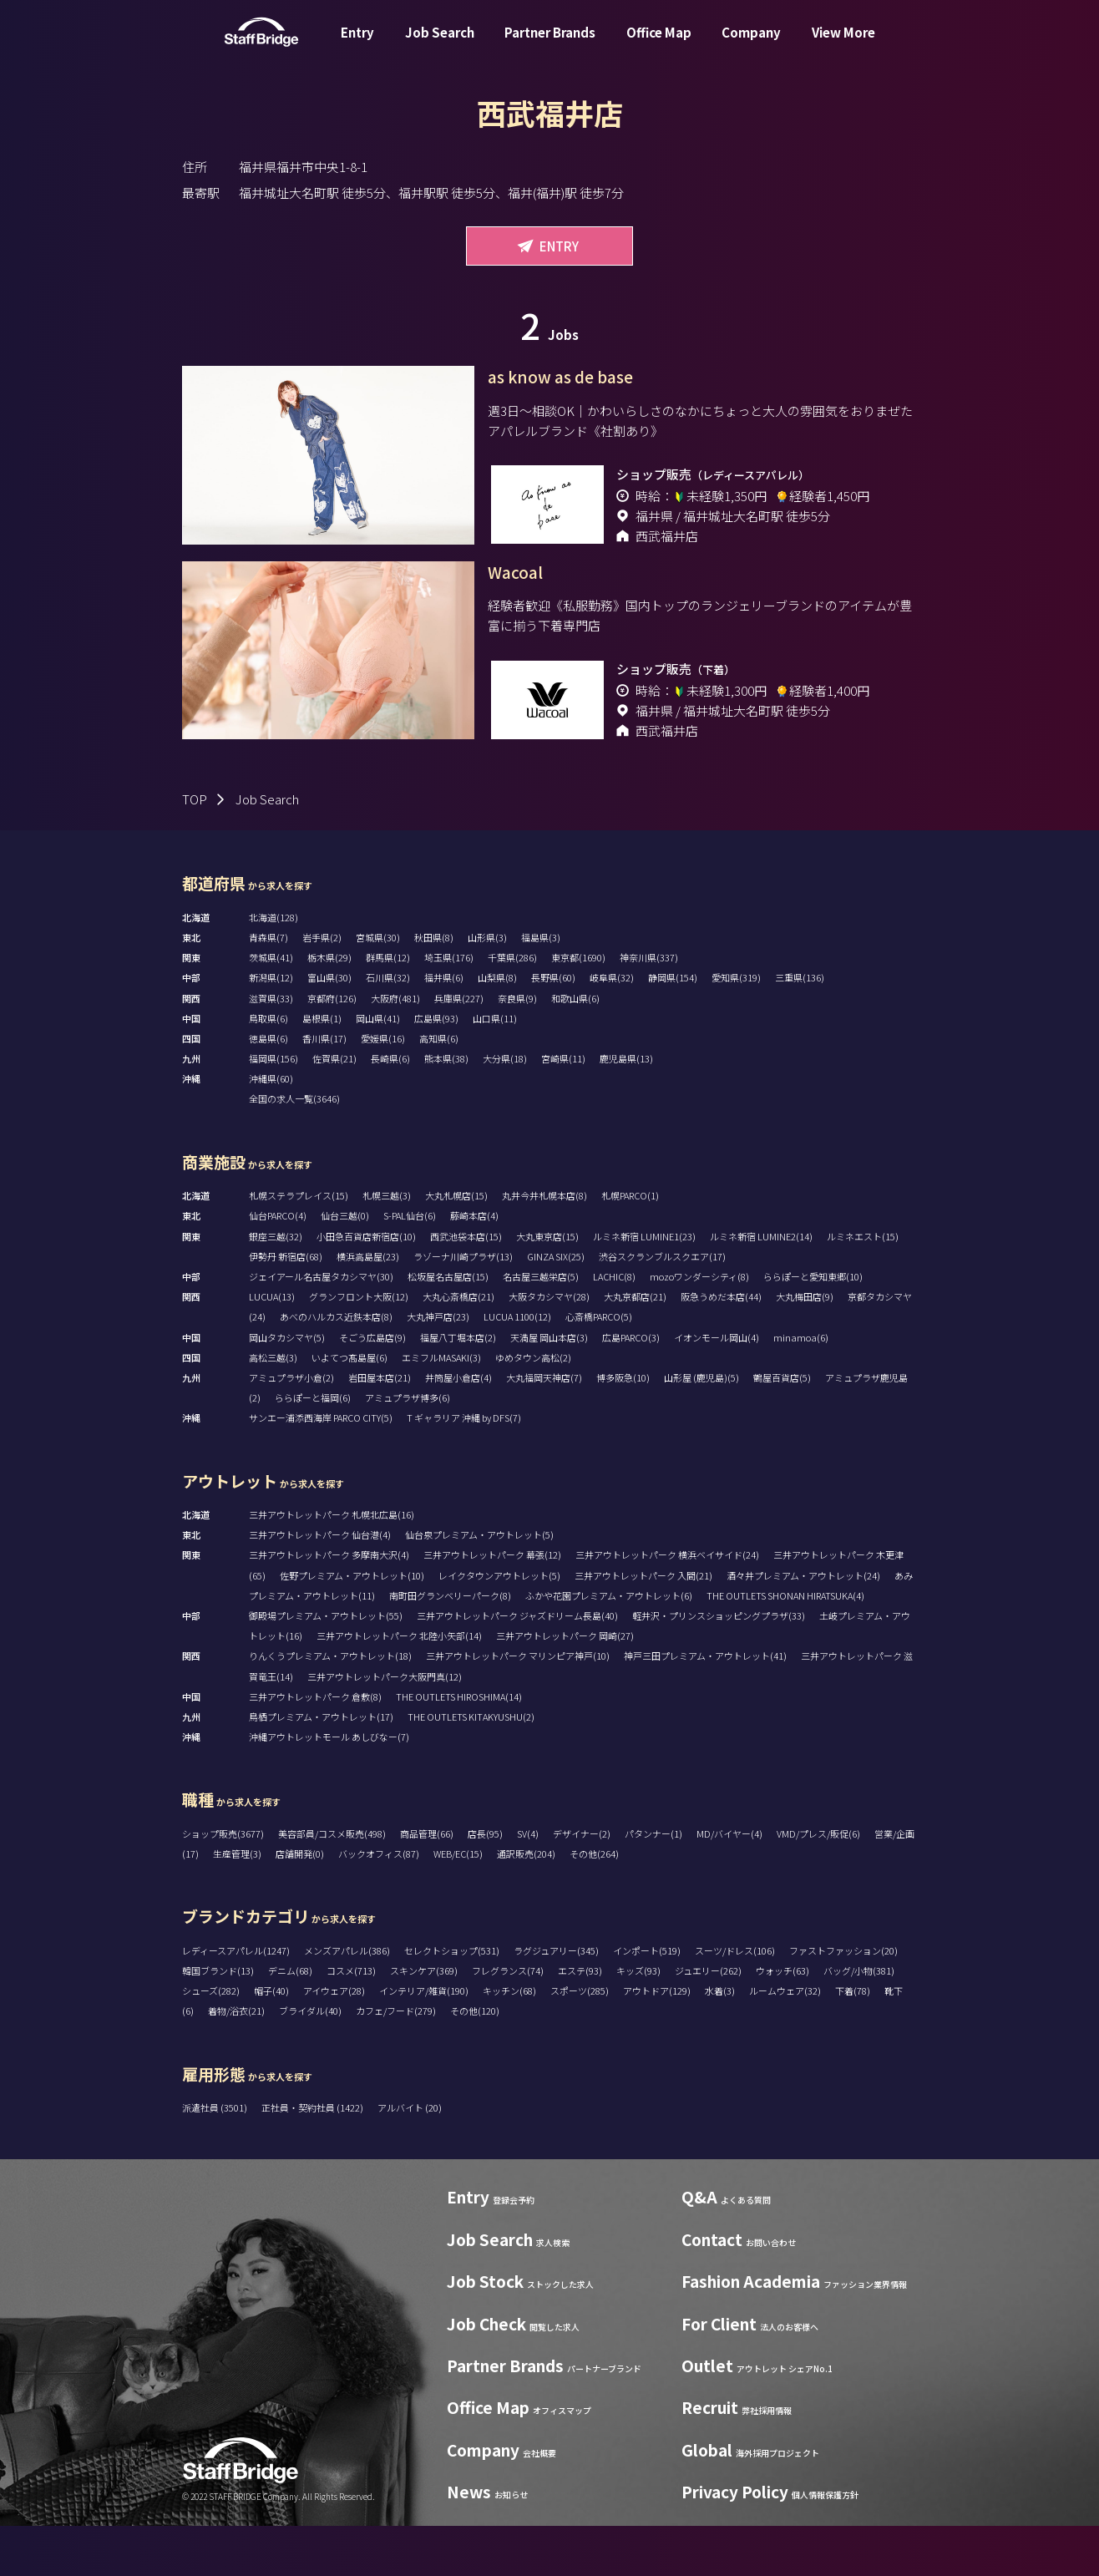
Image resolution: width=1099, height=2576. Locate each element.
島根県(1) (322, 1068)
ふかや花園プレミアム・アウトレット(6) (608, 1645)
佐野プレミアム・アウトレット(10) (352, 1625)
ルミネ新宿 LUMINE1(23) (644, 1286)
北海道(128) (273, 967)
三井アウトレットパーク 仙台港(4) (320, 1584)
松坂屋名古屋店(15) (448, 1326)
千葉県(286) (512, 1007)
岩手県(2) (322, 987)
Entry (357, 44)
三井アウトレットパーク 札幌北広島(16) (331, 1564)
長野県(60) (553, 1027)
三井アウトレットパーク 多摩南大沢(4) (329, 1604)
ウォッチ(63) (782, 2020)
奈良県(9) (517, 1048)
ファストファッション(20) (843, 2000)
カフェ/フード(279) (396, 2060)
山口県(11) (495, 1068)
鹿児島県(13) (626, 1108)
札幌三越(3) (386, 1245)
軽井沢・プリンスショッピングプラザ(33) (718, 1665)
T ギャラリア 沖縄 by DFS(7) (464, 1467)
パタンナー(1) (653, 1883)
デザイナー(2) (581, 1883)
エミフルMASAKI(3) (441, 1407)
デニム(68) (290, 2020)
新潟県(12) (271, 1027)
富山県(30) (329, 1027)
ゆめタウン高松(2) (533, 1407)
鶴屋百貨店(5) (782, 1427)
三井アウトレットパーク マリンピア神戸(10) (518, 1705)
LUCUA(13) (272, 1346)
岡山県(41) (378, 1068)
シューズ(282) (211, 2040)
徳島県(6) (268, 1088)
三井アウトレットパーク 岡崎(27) (565, 1685)
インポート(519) (647, 2000)
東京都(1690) (578, 1007)
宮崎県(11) (563, 1108)
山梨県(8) (497, 1027)
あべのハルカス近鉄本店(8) (336, 1366)
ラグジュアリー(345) (556, 2000)
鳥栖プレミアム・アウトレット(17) (321, 1766)
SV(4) (528, 1883)
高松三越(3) (273, 1407)
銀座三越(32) (275, 1286)
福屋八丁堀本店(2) (458, 1387)
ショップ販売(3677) (223, 1883)
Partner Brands (549, 44)
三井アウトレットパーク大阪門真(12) (384, 1726)
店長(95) (485, 1883)
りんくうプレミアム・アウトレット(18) (330, 1705)
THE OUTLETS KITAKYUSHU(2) (471, 1766)
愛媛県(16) (383, 1088)
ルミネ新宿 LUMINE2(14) (761, 1286)
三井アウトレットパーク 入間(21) (643, 1625)
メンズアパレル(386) (347, 2000)
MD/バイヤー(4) (729, 1883)
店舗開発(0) (300, 1903)
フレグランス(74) (508, 2020)
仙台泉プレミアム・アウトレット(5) (479, 1584)
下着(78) (852, 2040)
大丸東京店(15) (547, 1286)
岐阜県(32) (612, 1027)
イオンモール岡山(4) (716, 1387)
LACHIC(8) (614, 1326)
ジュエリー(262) (708, 2020)
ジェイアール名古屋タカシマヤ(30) (321, 1326)
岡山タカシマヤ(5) (287, 1387)
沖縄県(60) (271, 1128)
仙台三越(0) (345, 1265)
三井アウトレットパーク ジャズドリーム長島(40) (517, 1665)
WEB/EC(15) (458, 1903)
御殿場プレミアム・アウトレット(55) (326, 1665)
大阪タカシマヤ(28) (549, 1346)
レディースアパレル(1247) (236, 2000)
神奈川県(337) (649, 1007)
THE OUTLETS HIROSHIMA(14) (459, 1746)
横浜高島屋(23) (368, 1306)
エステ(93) (580, 2020)
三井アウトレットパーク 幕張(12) (492, 1604)
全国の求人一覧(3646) (294, 1148)
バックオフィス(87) (378, 1903)
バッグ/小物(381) (858, 2020)
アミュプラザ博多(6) (407, 1447)
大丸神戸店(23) (438, 1366)
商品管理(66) (426, 1883)
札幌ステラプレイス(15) (298, 1245)
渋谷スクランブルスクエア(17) (662, 1306)
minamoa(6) (800, 1387)
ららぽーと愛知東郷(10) (813, 1326)
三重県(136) (799, 1027)
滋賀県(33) (271, 1048)
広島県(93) (436, 1068)
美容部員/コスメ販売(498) (332, 1883)
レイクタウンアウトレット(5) (499, 1625)
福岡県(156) (273, 1108)
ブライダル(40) (310, 2060)
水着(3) (720, 2040)
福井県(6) (443, 1027)
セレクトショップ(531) (451, 2000)
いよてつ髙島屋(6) (349, 1407)
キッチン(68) (509, 2040)
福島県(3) (540, 987)
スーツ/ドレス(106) (735, 2000)
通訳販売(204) (526, 1903)
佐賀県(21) (334, 1108)
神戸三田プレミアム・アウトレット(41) (705, 1705)
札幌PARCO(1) (630, 1245)
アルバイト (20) (409, 2157)
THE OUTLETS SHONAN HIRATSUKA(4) (785, 1645)
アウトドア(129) (657, 2040)
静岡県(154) (672, 1027)
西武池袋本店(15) (466, 1286)
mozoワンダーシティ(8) (699, 1326)
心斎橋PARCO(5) (598, 1366)
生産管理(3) (237, 1903)
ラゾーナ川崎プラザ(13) (463, 1306)
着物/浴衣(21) (236, 2060)
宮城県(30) (378, 987)
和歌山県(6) (575, 1048)
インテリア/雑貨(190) (423, 2040)
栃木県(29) (329, 1007)
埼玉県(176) (449, 1007)
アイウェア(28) (334, 2040)
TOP (194, 849)
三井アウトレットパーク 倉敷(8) (315, 1746)
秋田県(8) (433, 987)
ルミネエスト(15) (863, 1286)
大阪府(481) (395, 1048)
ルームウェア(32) (785, 2040)
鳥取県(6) (268, 1068)
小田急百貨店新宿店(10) (366, 1286)
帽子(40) (271, 2040)
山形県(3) (487, 987)
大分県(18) (505, 1108)
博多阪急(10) (623, 1427)
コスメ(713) (351, 2020)
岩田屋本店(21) (379, 1427)
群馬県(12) (388, 1007)
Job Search (439, 44)
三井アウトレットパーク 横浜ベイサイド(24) (667, 1604)
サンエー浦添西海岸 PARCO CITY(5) (320, 1467)
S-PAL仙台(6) (409, 1265)
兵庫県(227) (459, 1048)
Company (751, 44)
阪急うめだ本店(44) (721, 1346)
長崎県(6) (390, 1108)
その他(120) (474, 2060)
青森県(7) (268, 987)
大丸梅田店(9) (804, 1346)
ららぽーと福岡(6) (313, 1447)
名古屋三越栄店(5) (541, 1326)
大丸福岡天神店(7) (544, 1427)
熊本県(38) (446, 1108)
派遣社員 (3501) (215, 2157)
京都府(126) (332, 1048)
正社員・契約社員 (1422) (313, 2157)
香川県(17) (324, 1088)
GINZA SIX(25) (556, 1306)
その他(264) (594, 1903)
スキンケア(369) (424, 2020)
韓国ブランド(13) (218, 2020)
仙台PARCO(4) (277, 1265)
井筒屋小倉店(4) (458, 1427)
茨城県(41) (271, 1007)
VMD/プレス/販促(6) (818, 1883)
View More (843, 44)
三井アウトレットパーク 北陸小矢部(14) (399, 1685)
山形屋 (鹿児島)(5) (701, 1427)
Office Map (658, 44)
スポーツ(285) (579, 2040)
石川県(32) (388, 1027)
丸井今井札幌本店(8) (544, 1245)
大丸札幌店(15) (456, 1245)
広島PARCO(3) (631, 1387)
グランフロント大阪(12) (358, 1346)
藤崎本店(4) (474, 1265)
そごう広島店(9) (372, 1387)
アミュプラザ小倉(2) (291, 1427)
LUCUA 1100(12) (517, 1366)
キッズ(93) (638, 2020)
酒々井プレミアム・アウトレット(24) (803, 1625)
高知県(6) (438, 1088)
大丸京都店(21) (635, 1346)
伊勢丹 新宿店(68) (285, 1306)
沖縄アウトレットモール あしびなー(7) (329, 1786)
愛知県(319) (736, 1027)
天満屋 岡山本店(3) (549, 1387)
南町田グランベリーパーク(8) (450, 1645)
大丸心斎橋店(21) (458, 1346)
